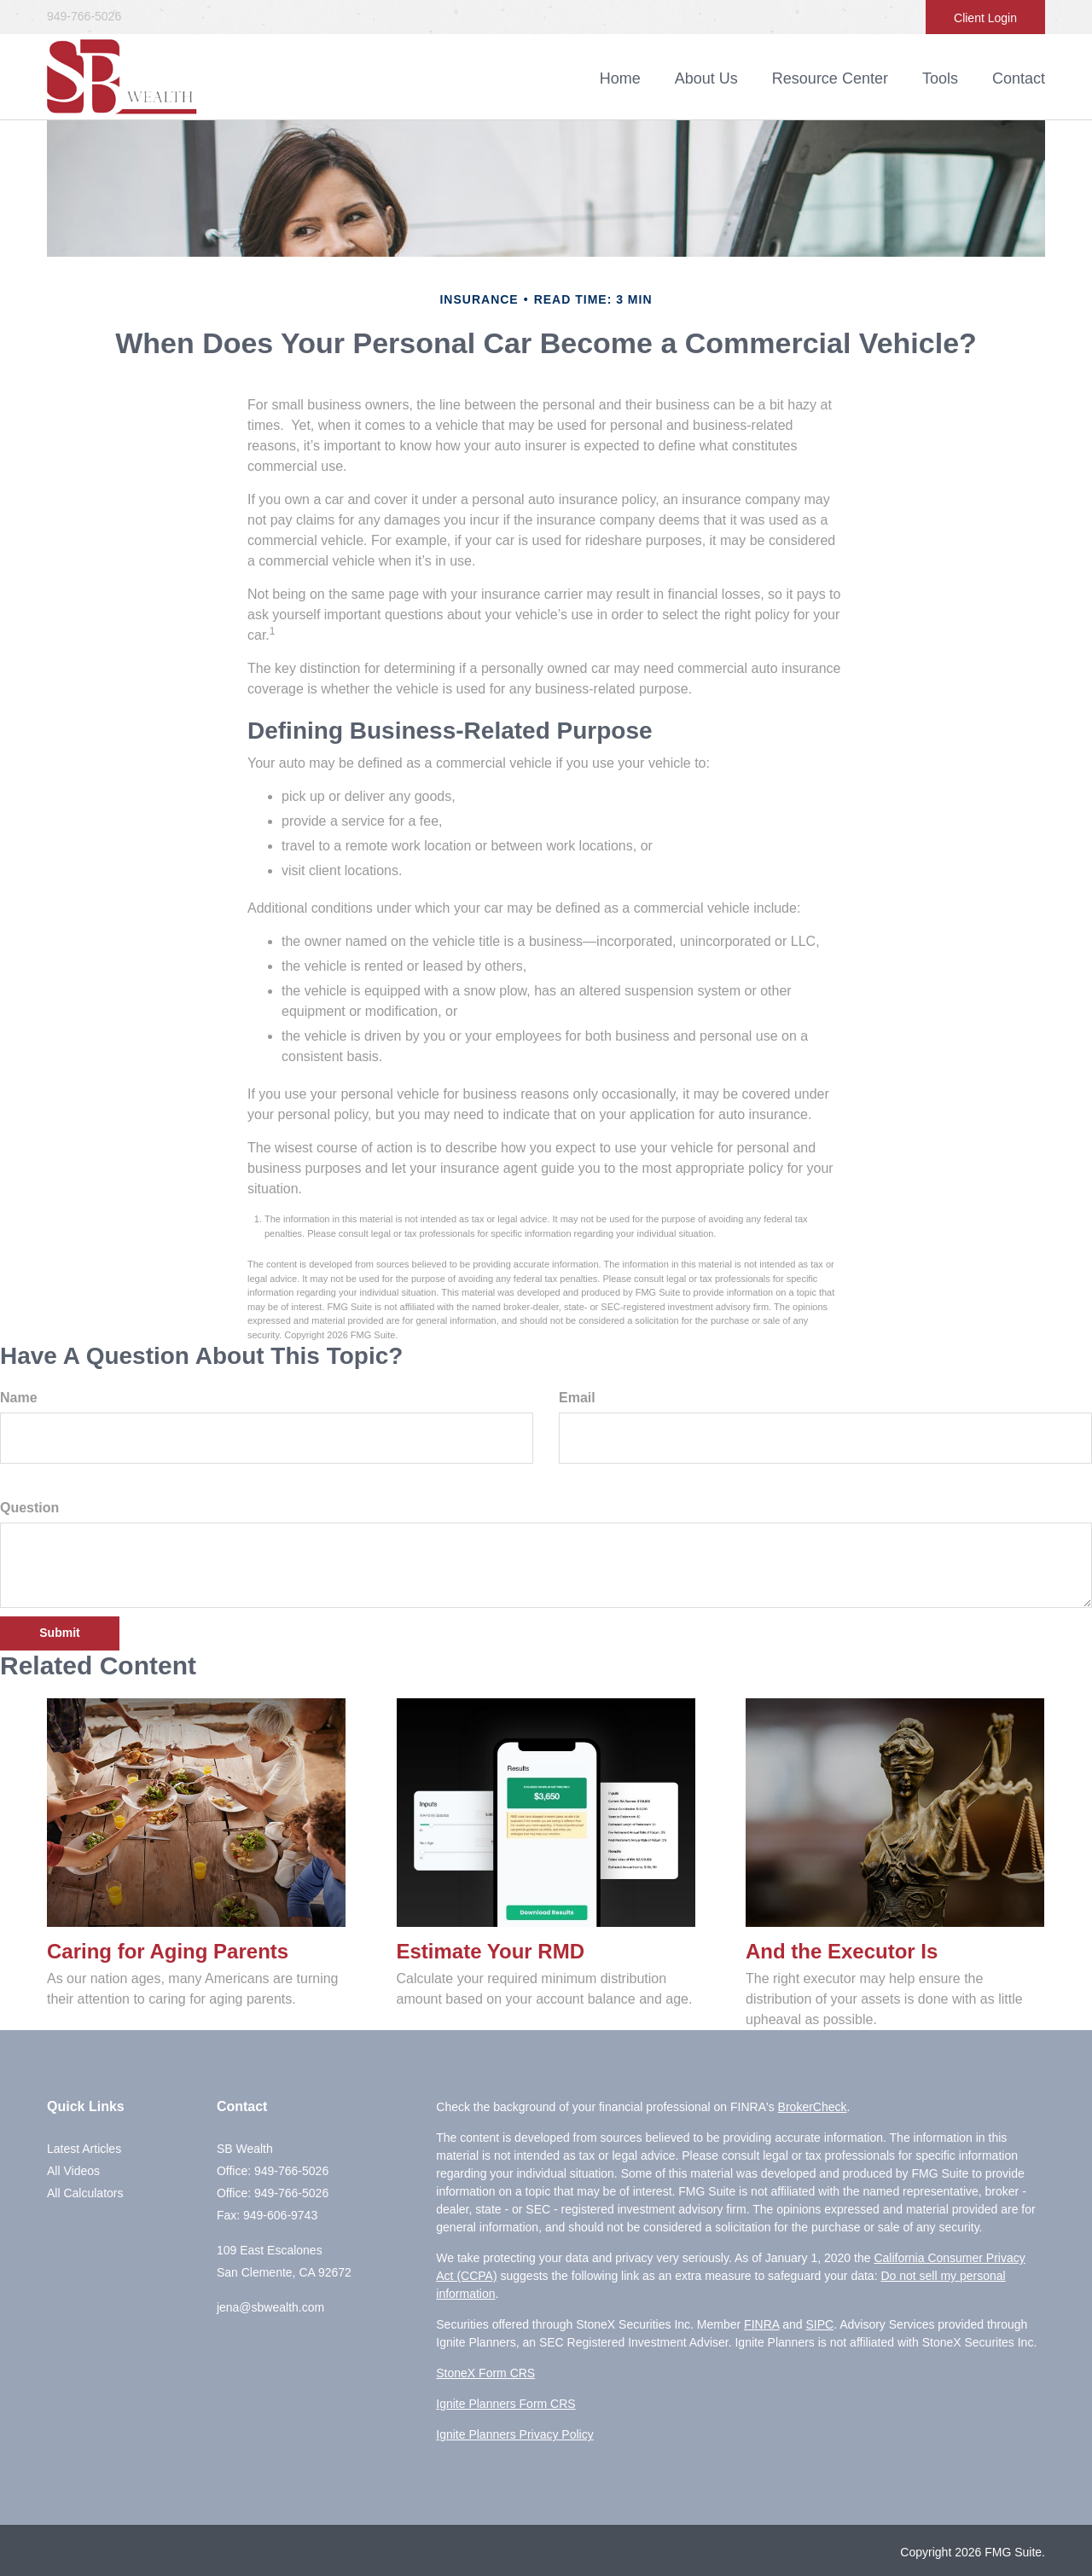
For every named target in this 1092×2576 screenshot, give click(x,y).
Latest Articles (84, 2148)
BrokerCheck (812, 2107)
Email (577, 1397)
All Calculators (85, 2193)
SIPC (819, 2324)
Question (29, 1507)
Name (19, 1397)
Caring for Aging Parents (167, 1951)
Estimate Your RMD (491, 1951)
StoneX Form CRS (485, 2373)
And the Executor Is (842, 1951)
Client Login (985, 18)
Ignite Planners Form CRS (505, 2404)
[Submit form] (59, 1633)
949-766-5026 (84, 16)
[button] (706, 78)
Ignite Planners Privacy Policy (514, 2434)
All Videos (73, 2171)
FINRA (761, 2324)
